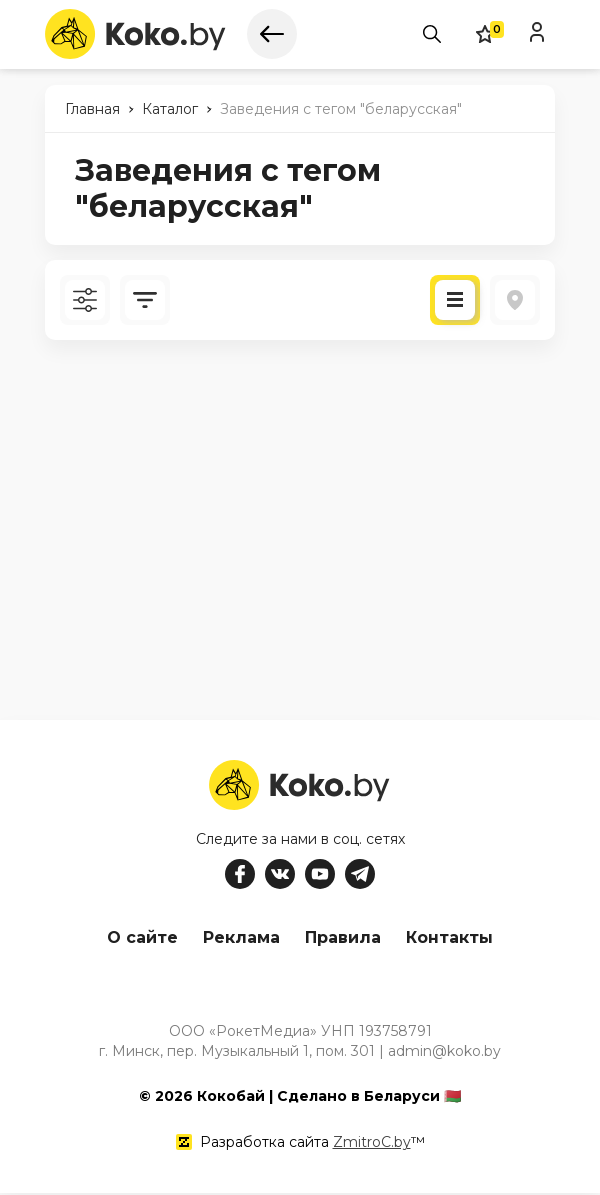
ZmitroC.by (372, 1144)
